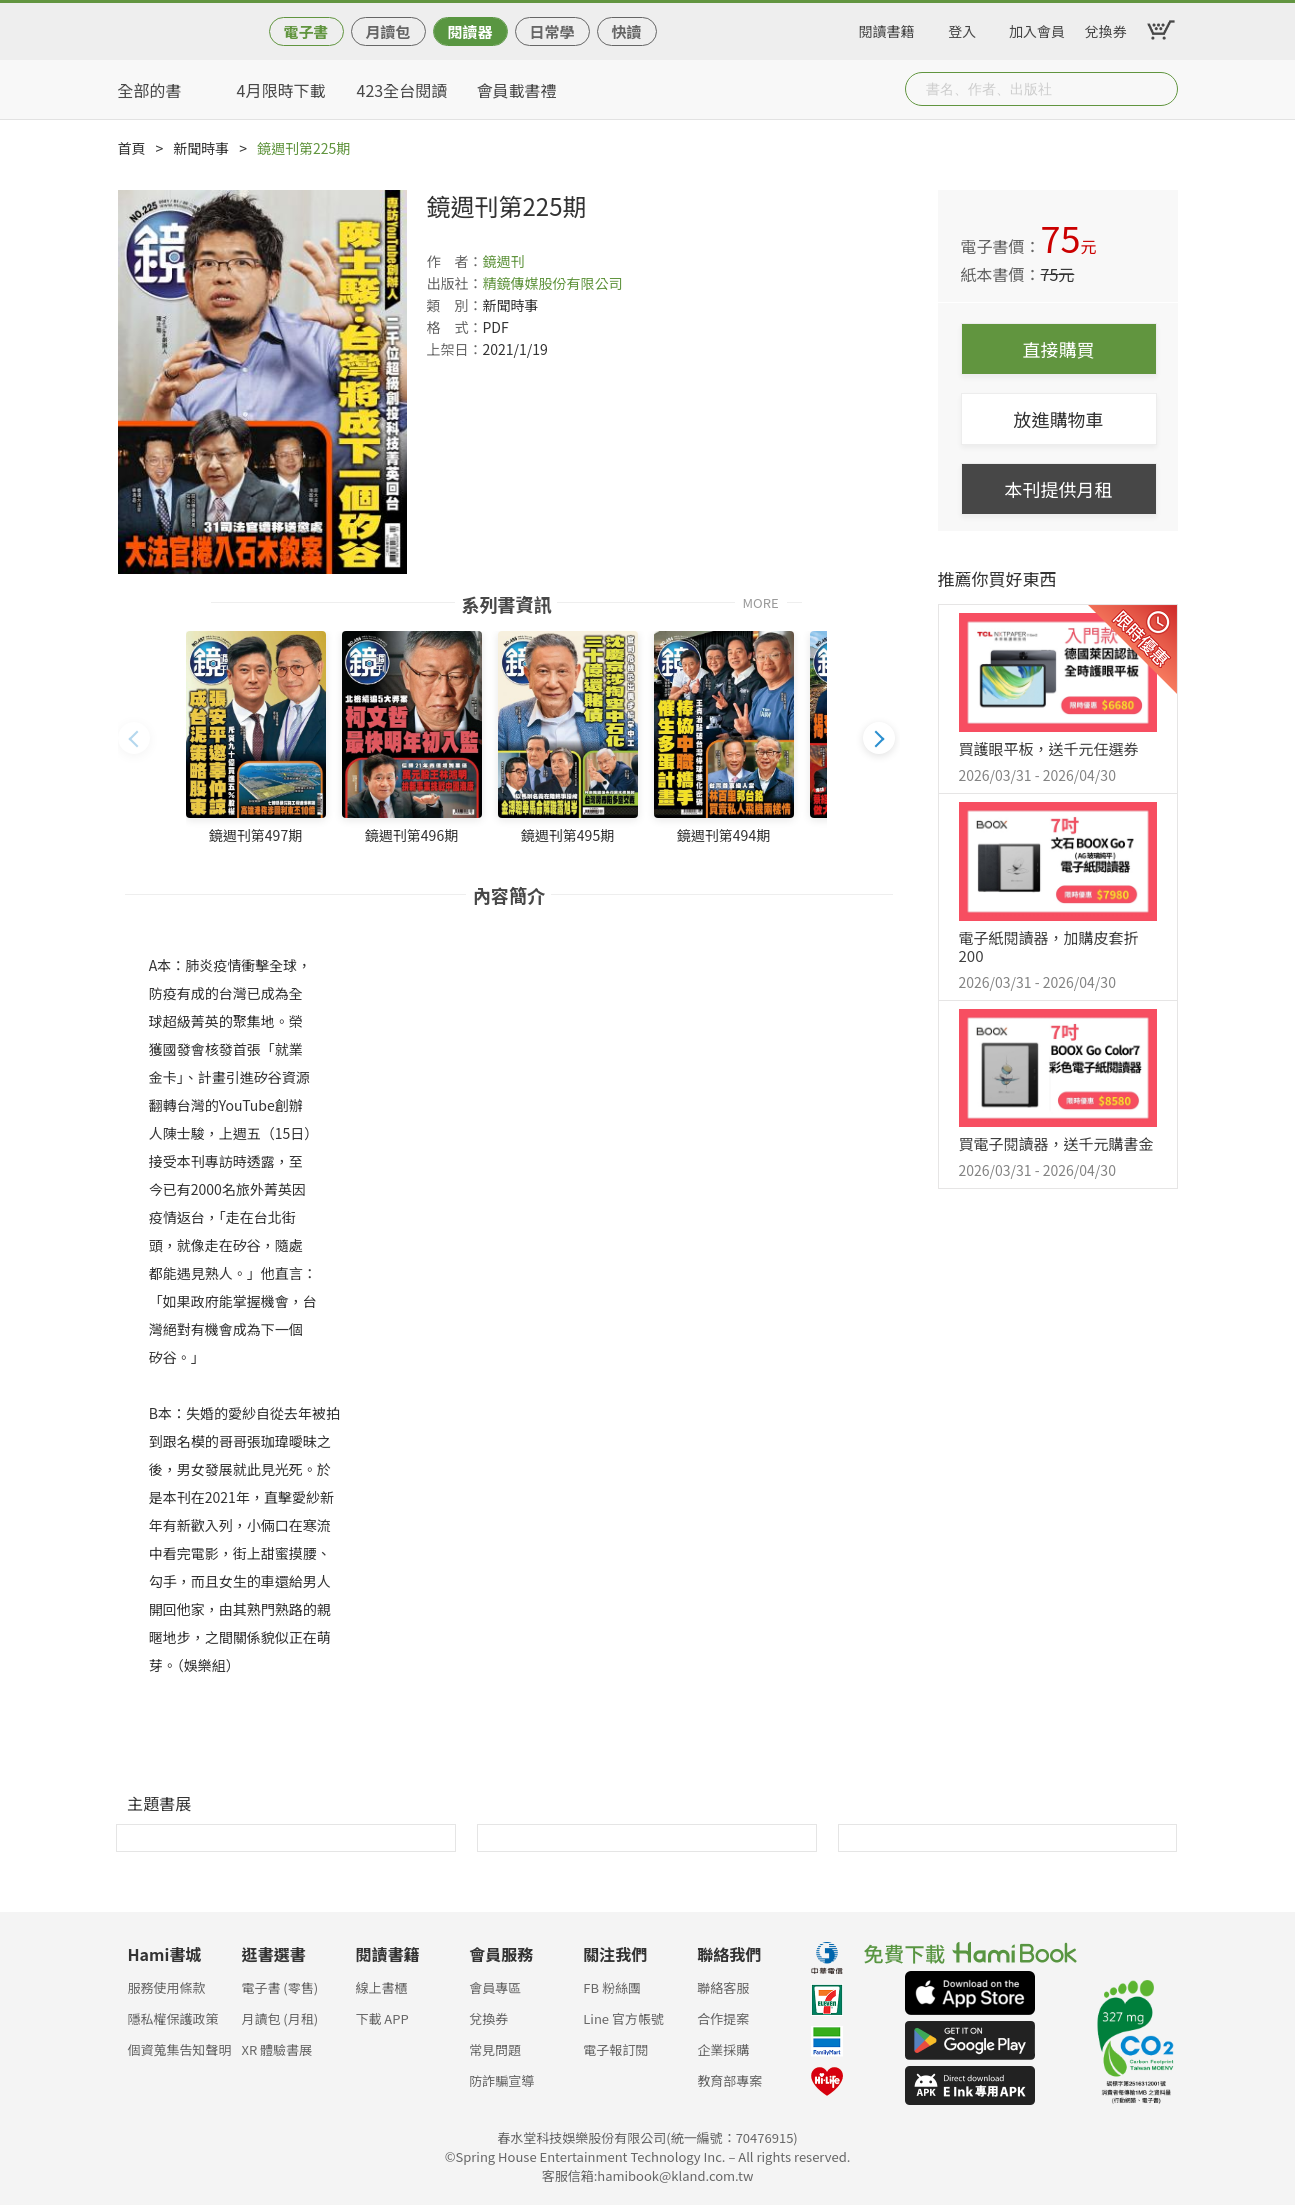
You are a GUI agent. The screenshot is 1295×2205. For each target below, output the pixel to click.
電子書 (305, 31)
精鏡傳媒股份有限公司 (553, 283)
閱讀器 (469, 31)
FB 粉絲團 (612, 1987)
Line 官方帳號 (623, 2018)
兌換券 (1106, 28)
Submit (1161, 89)
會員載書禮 (517, 90)
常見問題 (495, 2049)
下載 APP (381, 2018)
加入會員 (1037, 28)
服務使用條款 (167, 1987)
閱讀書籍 (887, 28)
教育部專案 (729, 2080)
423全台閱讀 (402, 90)
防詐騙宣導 (501, 2080)
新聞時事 (201, 148)
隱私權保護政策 (173, 2018)
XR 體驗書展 (276, 2049)
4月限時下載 (281, 90)
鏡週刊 (504, 261)
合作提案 (723, 2018)
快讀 (626, 31)
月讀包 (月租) (279, 2018)
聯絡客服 (723, 1987)
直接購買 (1059, 349)
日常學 (551, 31)
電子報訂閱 (615, 2049)
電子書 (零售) (279, 1987)
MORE (761, 601)
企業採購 (723, 2049)
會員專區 (495, 1987)
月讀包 (387, 31)
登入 (962, 28)
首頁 (132, 148)
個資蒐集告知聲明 (180, 2049)
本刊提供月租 (1059, 489)
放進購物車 (1059, 419)
